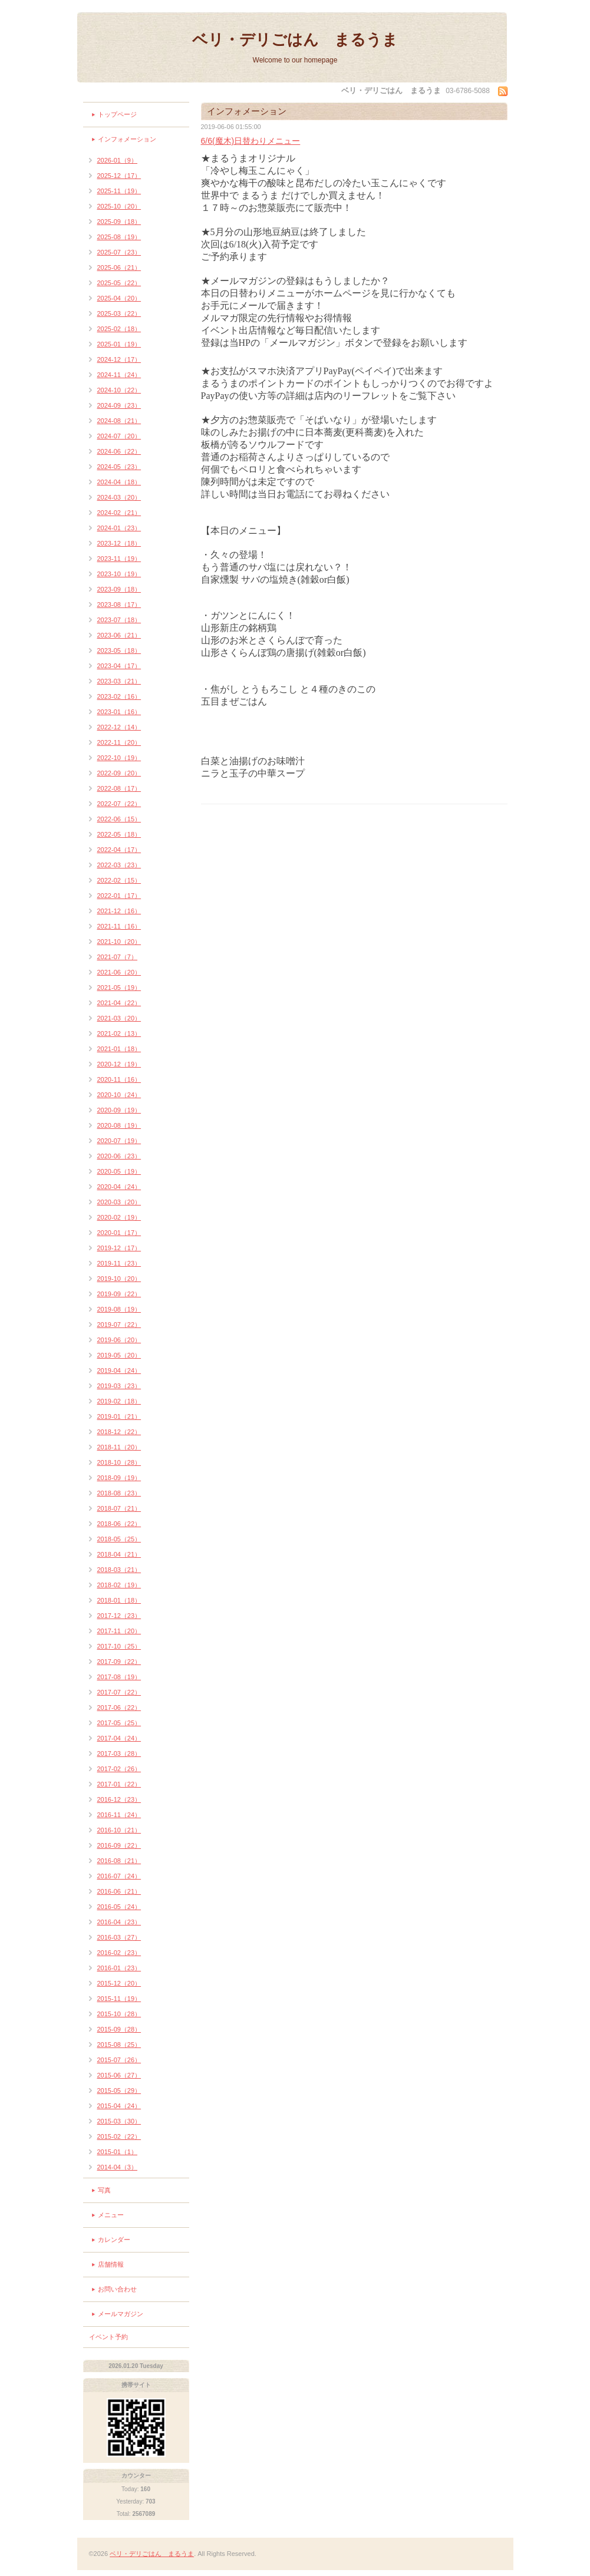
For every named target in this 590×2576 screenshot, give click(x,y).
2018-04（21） (119, 1554)
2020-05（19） (119, 1171)
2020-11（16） (119, 1079)
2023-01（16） (119, 711)
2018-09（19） (119, 1477)
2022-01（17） (119, 895)
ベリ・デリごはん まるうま (295, 39)
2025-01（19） (119, 344)
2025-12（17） (119, 175)
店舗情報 (111, 2264)
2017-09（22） (119, 1661)
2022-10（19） (119, 757)
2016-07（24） (119, 1876)
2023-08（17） (119, 604)
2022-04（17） (119, 849)
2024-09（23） (119, 405)
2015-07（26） (119, 2059)
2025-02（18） (119, 328)
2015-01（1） (117, 2151)
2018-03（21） (119, 1569)
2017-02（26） (119, 1768)
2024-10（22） (119, 390)
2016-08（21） (119, 1860)
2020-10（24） (119, 1094)
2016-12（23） (119, 1799)
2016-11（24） (119, 1814)
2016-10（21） (119, 1830)
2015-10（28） (119, 2013)
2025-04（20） (119, 298)
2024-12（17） (119, 359)
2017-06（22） (119, 1707)
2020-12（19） (119, 1064)
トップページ (117, 114)
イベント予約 (108, 2336)
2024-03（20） (119, 497)
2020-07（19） (119, 1140)
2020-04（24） (119, 1186)
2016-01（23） (119, 1967)
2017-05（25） (119, 1722)
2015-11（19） (119, 1998)
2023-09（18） (119, 589)
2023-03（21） (119, 681)
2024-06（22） (119, 451)
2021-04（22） (119, 1002)
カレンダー (114, 2239)
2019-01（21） (119, 1416)
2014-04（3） (117, 2167)
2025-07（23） (119, 252)
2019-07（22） (119, 1324)
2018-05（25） (119, 1539)
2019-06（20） (119, 1339)
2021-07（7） (117, 956)
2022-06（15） (119, 819)
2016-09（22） (119, 1845)
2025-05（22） (119, 282)
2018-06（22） (119, 1523)
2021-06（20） (119, 972)
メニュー (111, 2214)
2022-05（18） (119, 834)
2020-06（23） (119, 1156)
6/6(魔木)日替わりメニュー (251, 141)
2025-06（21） (119, 267)
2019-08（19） (119, 1309)
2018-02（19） (119, 1584)
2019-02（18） (119, 1401)
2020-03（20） (119, 1202)
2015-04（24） (119, 2105)
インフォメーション (127, 139)
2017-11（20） (119, 1630)
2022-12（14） (119, 727)
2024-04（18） (119, 482)
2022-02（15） (119, 880)
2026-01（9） (117, 160)
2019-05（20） (119, 1355)
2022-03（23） (119, 864)
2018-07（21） (119, 1508)
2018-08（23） (119, 1493)
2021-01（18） (119, 1048)
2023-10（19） (119, 573)
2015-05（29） (119, 2090)
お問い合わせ (117, 2289)
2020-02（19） (119, 1217)
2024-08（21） (119, 420)
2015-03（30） (119, 2121)
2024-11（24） (119, 374)
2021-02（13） (119, 1033)
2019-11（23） (119, 1263)
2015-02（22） (119, 2136)
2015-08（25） (119, 2044)
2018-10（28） (119, 1462)
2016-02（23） (119, 1952)
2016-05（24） (119, 1906)
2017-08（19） (119, 1676)
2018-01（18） (119, 1600)
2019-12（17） (119, 1247)
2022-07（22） (119, 803)
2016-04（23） (119, 1922)
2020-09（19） (119, 1110)
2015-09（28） (119, 2029)
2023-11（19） (119, 558)
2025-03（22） (119, 313)
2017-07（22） (119, 1692)
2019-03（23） (119, 1385)
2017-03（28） (119, 1753)
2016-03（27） (119, 1937)
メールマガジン (120, 2313)
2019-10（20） (119, 1278)
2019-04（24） (119, 1370)
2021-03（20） (119, 1018)
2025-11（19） (119, 190)
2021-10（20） (119, 941)
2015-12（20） (119, 1983)
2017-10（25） (119, 1646)
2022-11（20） (119, 742)
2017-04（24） (119, 1738)
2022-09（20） (119, 773)
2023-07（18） (119, 619)
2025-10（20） (119, 206)
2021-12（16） (119, 910)
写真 (104, 2190)
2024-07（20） (119, 436)
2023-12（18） (119, 543)
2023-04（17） (119, 665)
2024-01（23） (119, 527)
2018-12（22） (119, 1431)
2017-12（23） (119, 1615)
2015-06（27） (119, 2075)
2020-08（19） (119, 1125)
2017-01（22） (119, 1784)
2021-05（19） (119, 987)
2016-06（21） (119, 1891)
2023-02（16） (119, 696)
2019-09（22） (119, 1293)
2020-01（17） (119, 1232)
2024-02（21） (119, 512)
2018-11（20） (119, 1447)
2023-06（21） (119, 635)
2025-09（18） (119, 221)
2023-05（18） (119, 650)
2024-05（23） (119, 466)
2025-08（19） (119, 236)
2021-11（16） (119, 926)
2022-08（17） (119, 788)
